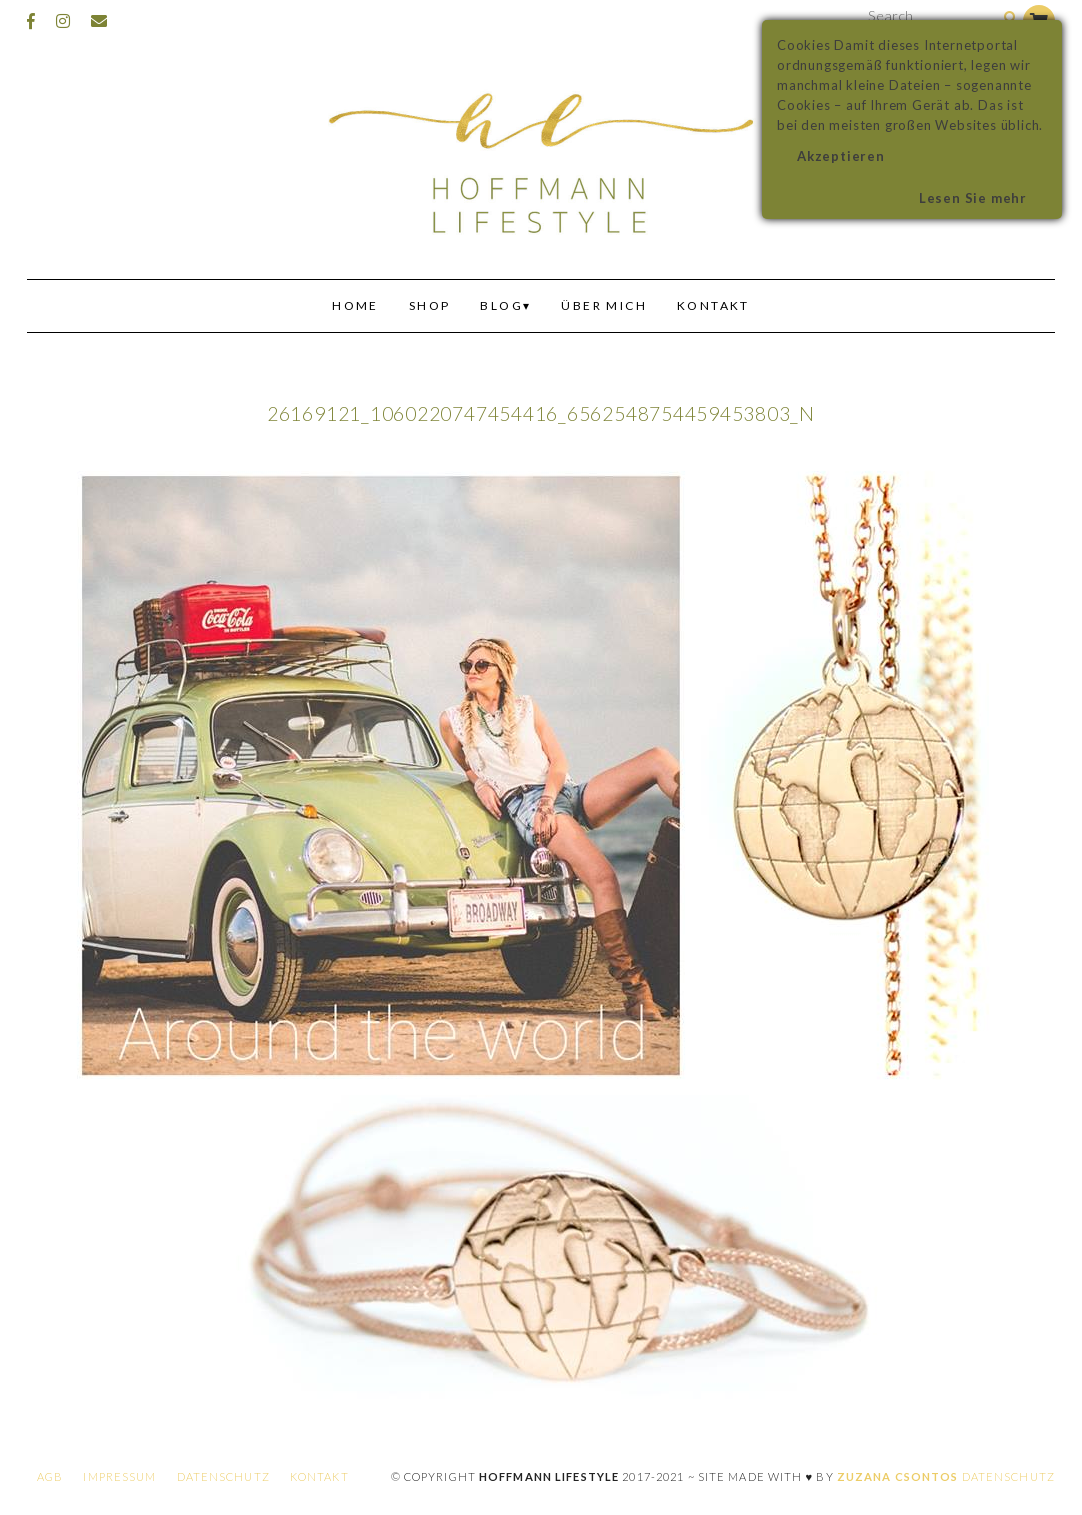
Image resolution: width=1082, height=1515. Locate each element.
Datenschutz (223, 1476)
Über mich (604, 305)
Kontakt (713, 305)
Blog (501, 305)
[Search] (1010, 18)
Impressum (119, 1476)
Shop (430, 305)
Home (355, 305)
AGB (50, 1476)
